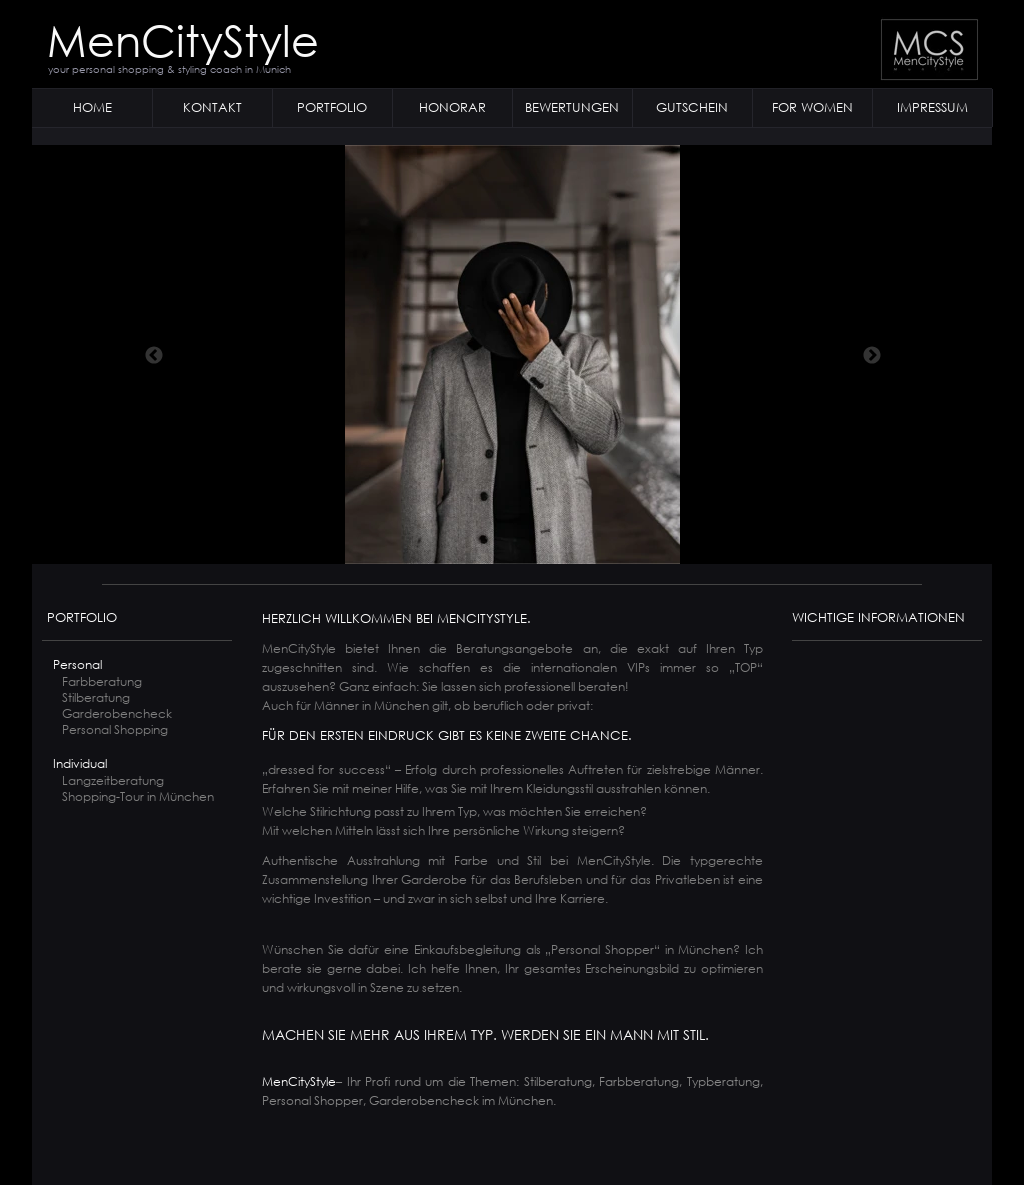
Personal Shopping (115, 729)
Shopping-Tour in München (130, 796)
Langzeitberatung (113, 780)
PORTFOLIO (332, 107)
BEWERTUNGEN (572, 107)
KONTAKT (212, 107)
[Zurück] (154, 355)
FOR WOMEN (812, 107)
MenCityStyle (183, 39)
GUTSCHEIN (692, 107)
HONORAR (452, 107)
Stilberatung (96, 697)
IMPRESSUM (932, 107)
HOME (92, 107)
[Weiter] (872, 355)
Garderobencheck (117, 713)
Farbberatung (102, 681)
